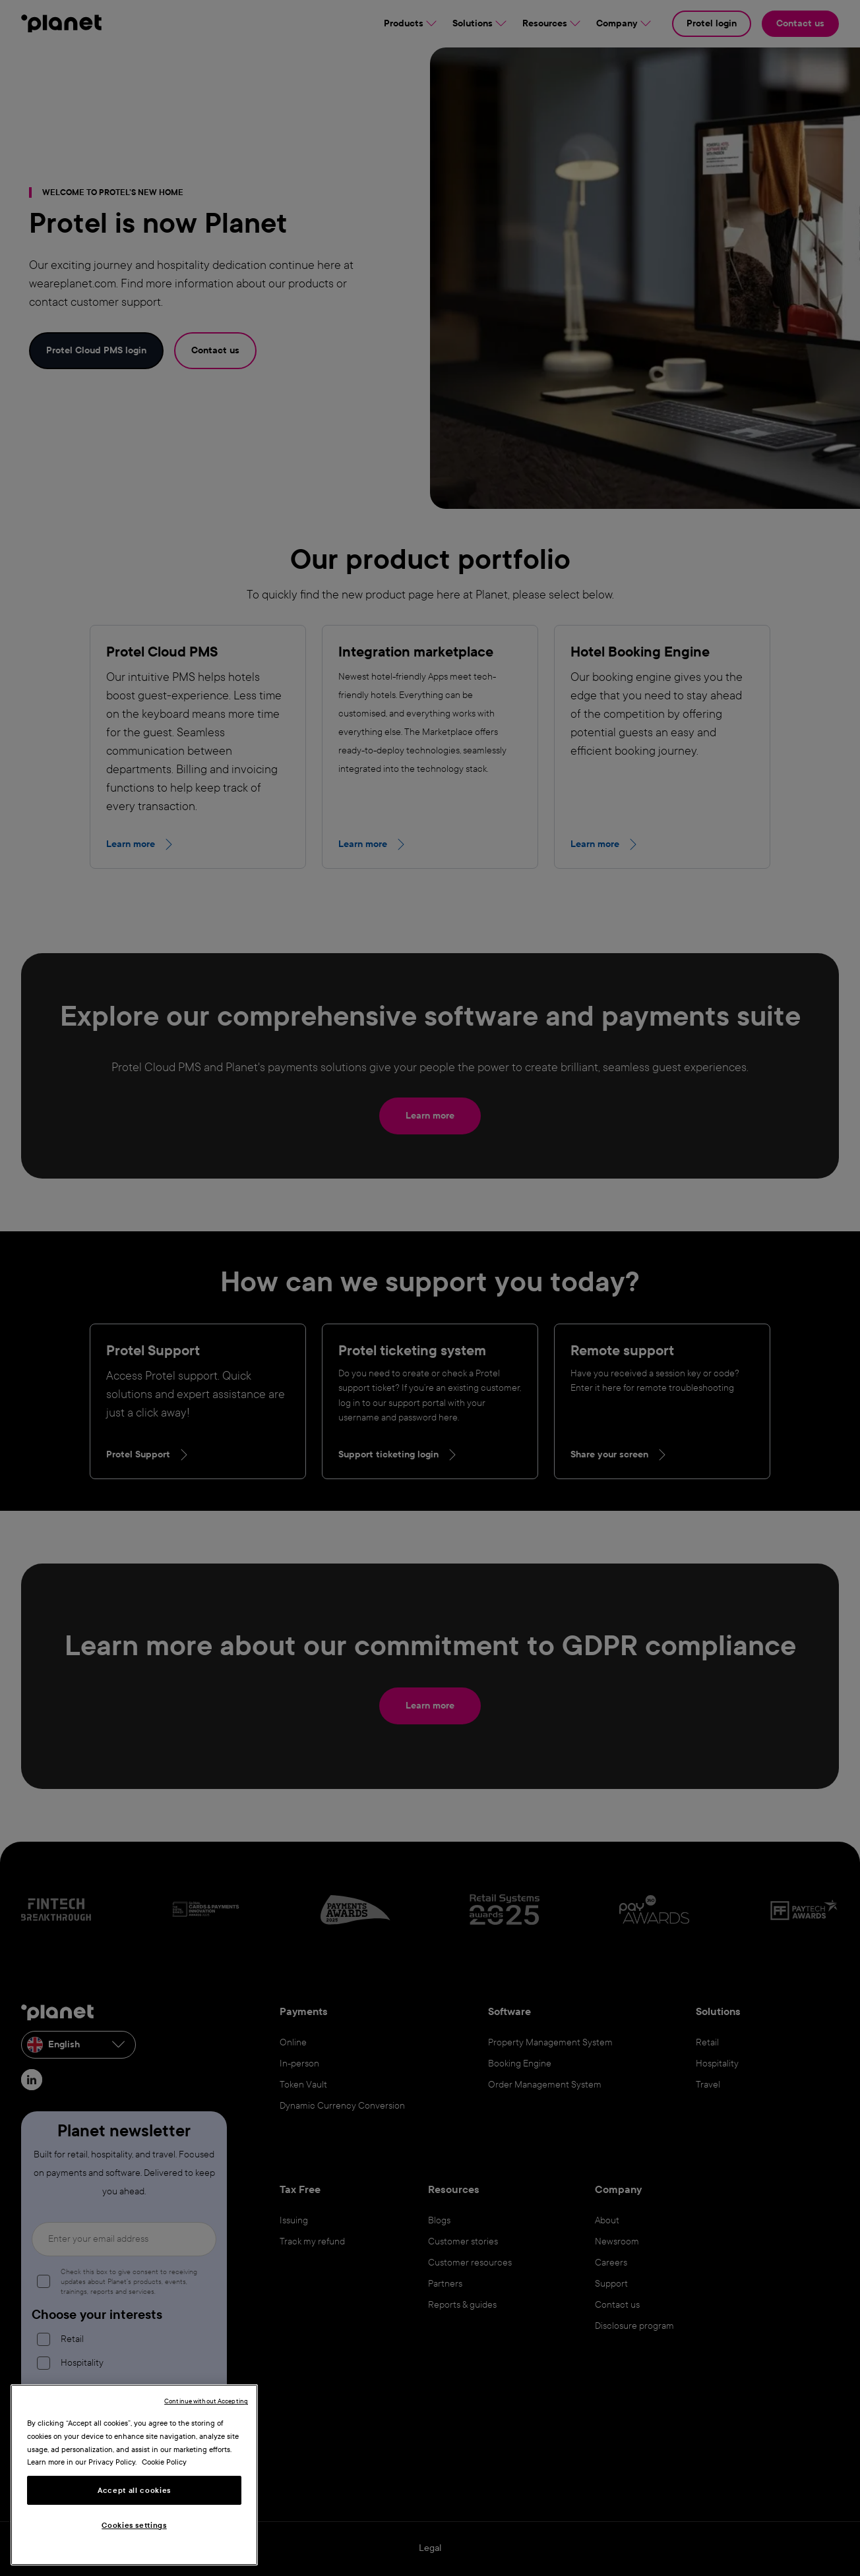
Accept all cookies (134, 2490)
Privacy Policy (111, 2462)
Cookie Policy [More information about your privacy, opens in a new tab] (164, 2462)
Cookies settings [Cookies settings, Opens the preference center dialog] (134, 2525)
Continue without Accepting (206, 2401)
